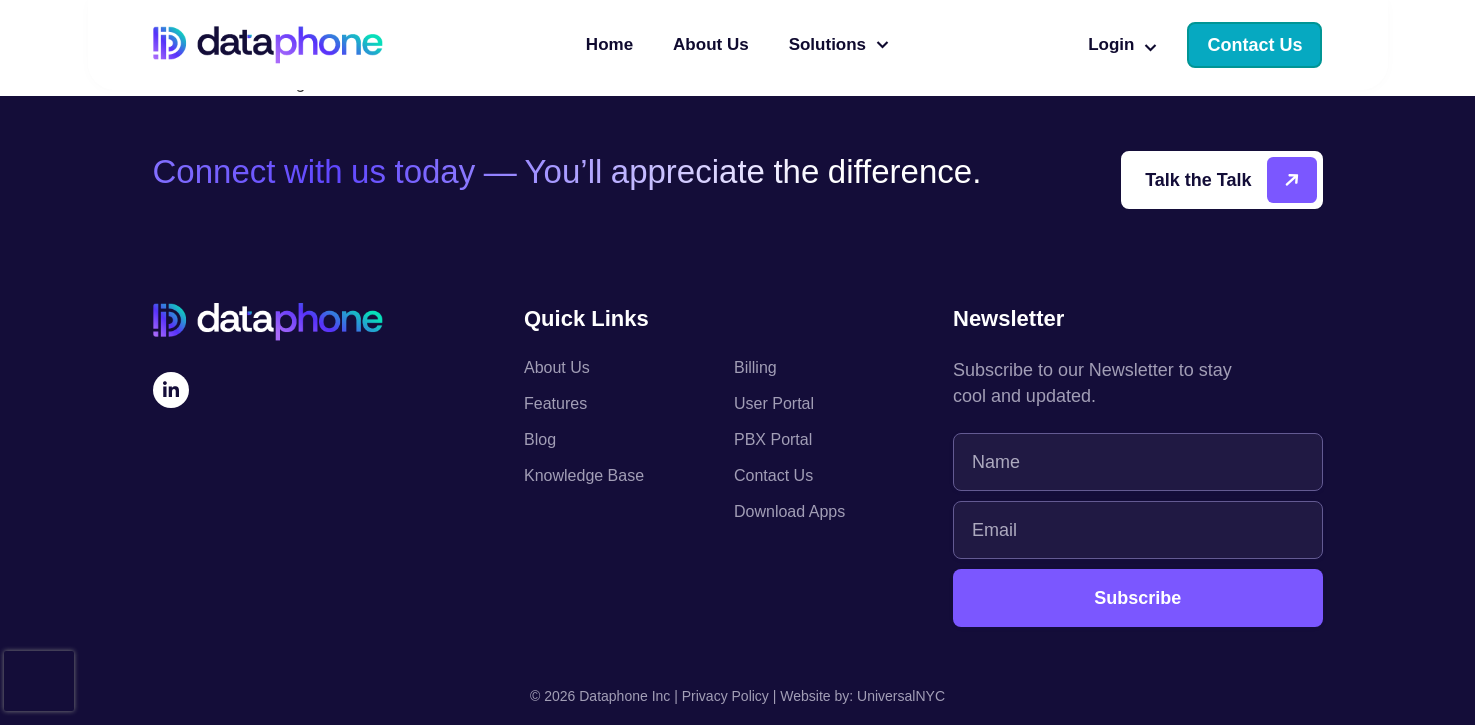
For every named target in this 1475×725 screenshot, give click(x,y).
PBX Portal (773, 439)
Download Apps (789, 511)
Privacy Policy (725, 696)
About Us (711, 44)
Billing (755, 367)
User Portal (774, 403)
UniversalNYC (901, 696)
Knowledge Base (584, 475)
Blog (540, 439)
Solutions (839, 45)
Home (609, 44)
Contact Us (773, 475)
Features (555, 403)
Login (1122, 45)
